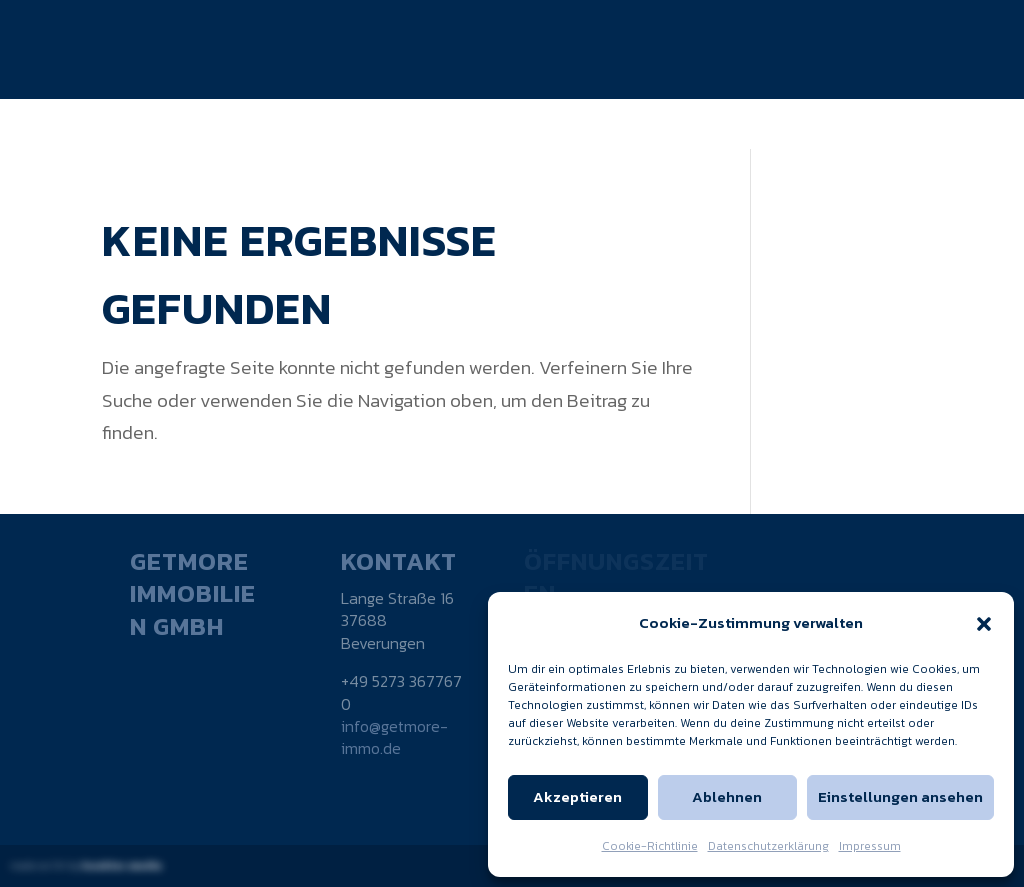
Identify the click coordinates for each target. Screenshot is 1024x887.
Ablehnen (727, 796)
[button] (984, 624)
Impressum (870, 846)
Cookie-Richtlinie (650, 846)
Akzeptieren (577, 796)
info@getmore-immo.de (394, 737)
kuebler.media (122, 865)
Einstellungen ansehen (900, 796)
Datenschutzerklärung (768, 846)
